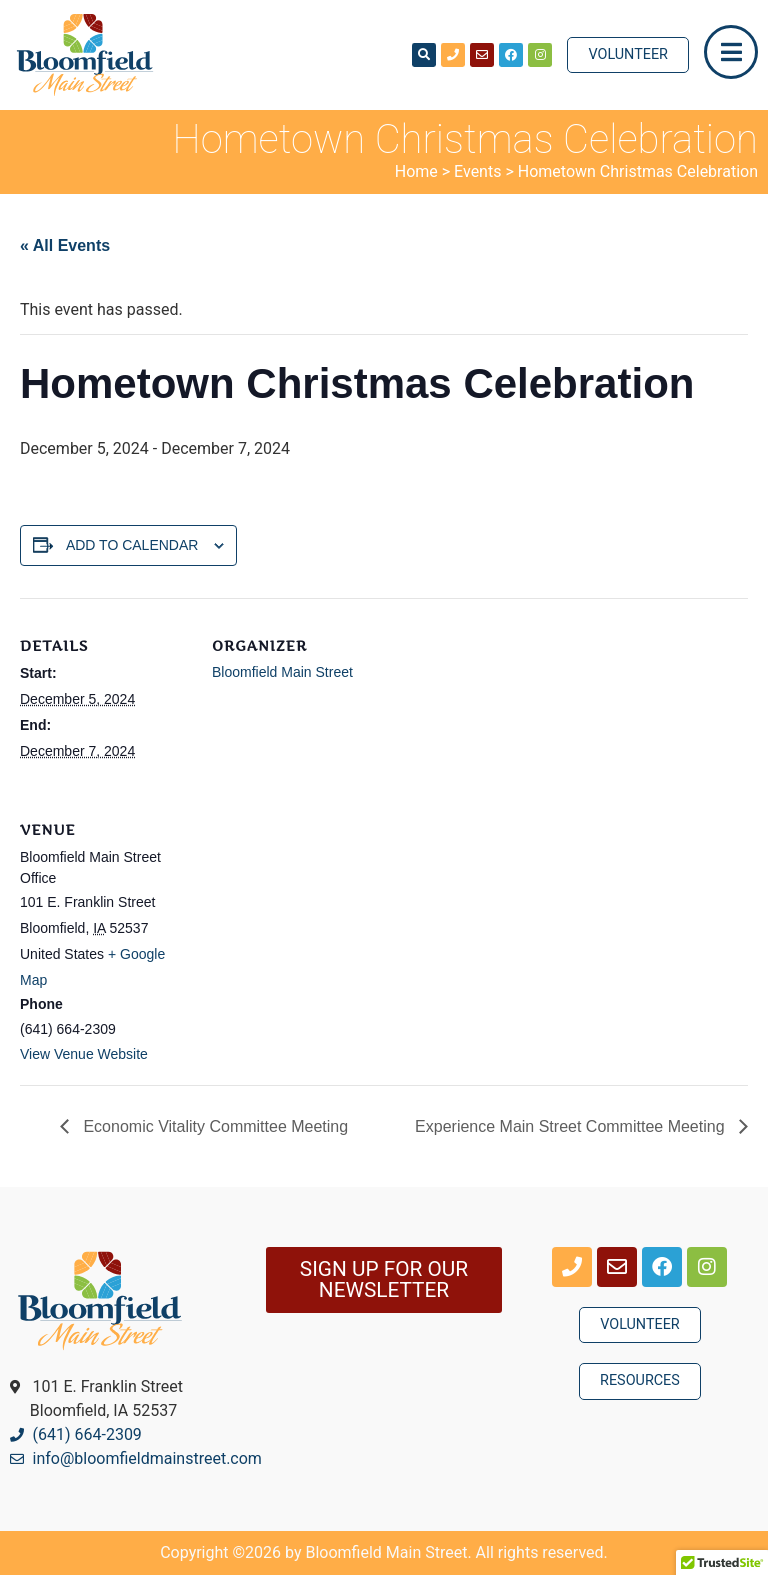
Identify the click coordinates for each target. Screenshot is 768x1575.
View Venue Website (84, 1054)
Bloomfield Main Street (282, 672)
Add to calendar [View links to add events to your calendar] (132, 545)
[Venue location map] (317, 919)
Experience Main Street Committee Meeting (572, 1126)
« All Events (65, 245)
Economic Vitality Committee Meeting (213, 1126)
